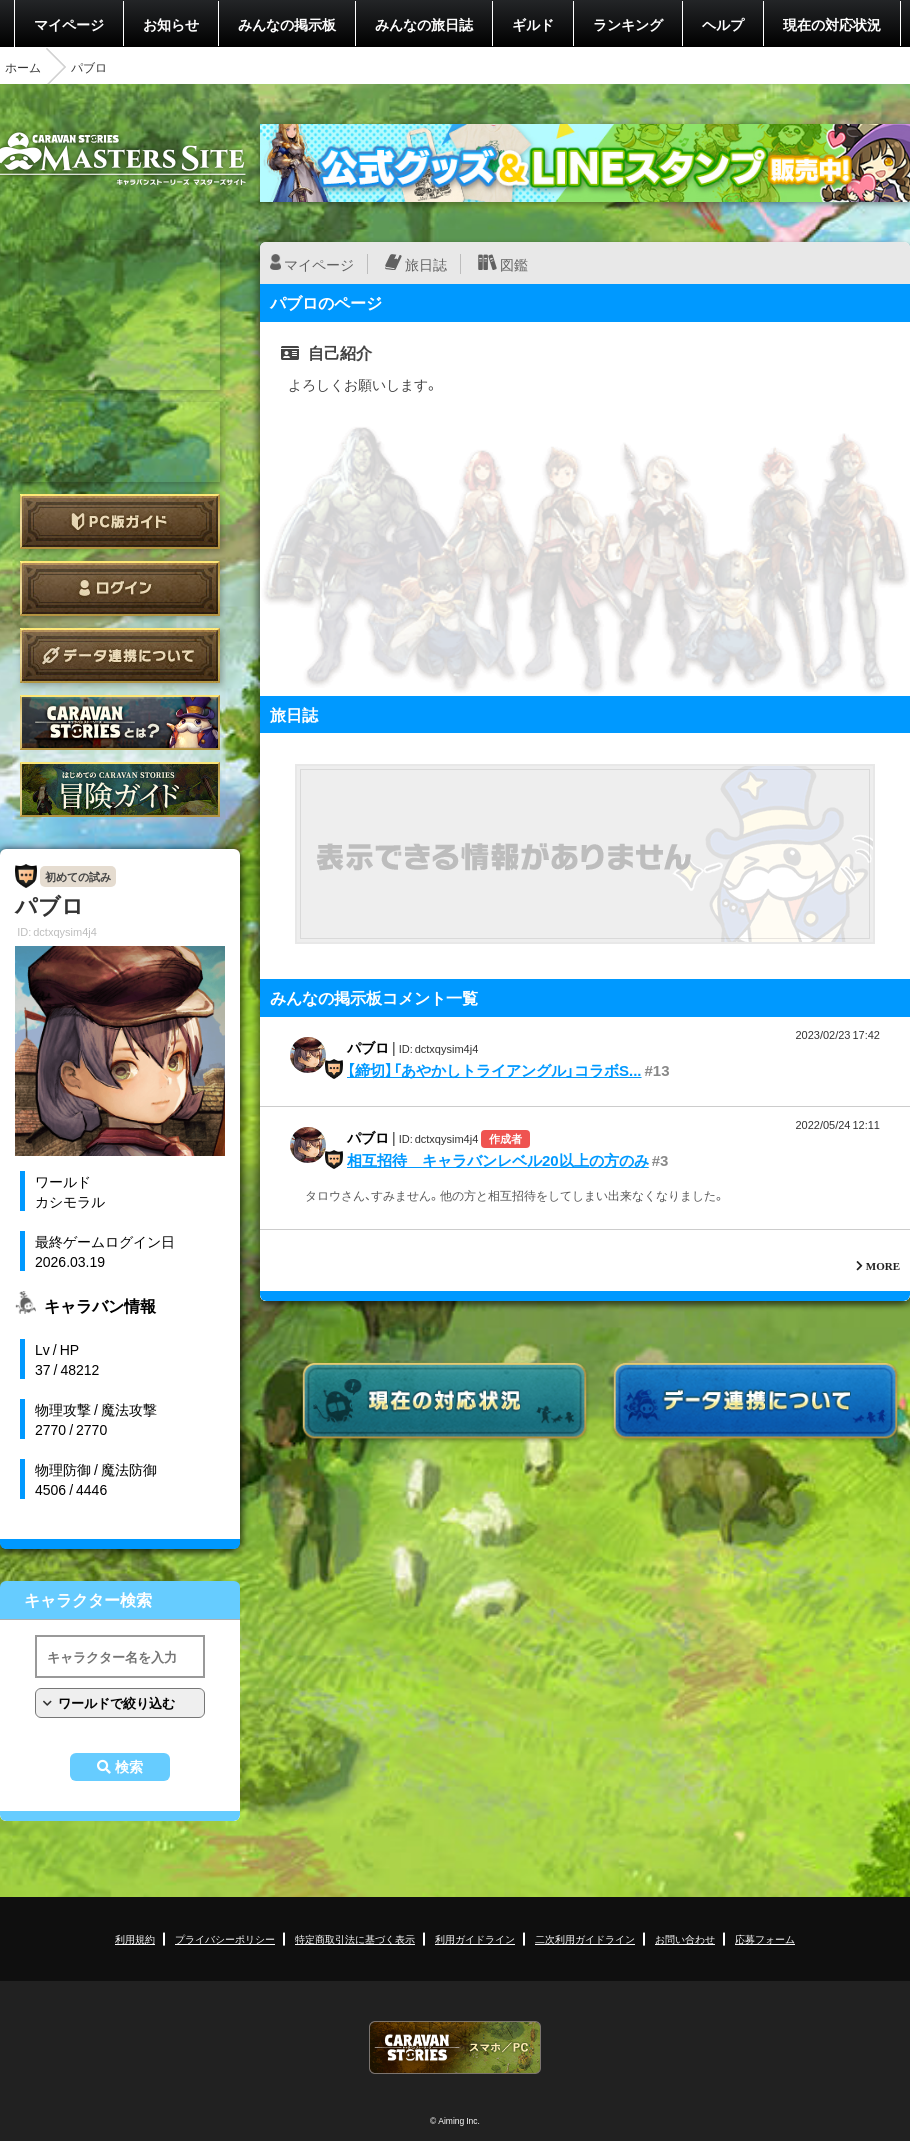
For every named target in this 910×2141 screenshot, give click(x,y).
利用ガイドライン (475, 1938)
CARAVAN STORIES (455, 2047)
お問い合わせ (685, 1938)
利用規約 (135, 1938)
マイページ (69, 24)
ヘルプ (723, 24)
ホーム (23, 67)
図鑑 (514, 264)
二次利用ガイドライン (585, 1938)
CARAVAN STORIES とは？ (120, 722)
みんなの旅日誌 (424, 24)
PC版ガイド (120, 521)
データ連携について (120, 655)
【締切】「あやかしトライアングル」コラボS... (494, 1070)
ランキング (628, 24)
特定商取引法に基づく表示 (355, 1938)
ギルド (533, 24)
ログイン (120, 588)
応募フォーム (765, 1938)
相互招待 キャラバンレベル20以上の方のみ (498, 1160)
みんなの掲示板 (287, 24)
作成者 (505, 1138)
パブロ (368, 1047)
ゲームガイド (120, 789)
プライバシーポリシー (225, 1938)
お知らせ (171, 24)
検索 (129, 1767)
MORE (883, 1265)
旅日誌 (426, 264)
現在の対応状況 (832, 24)
